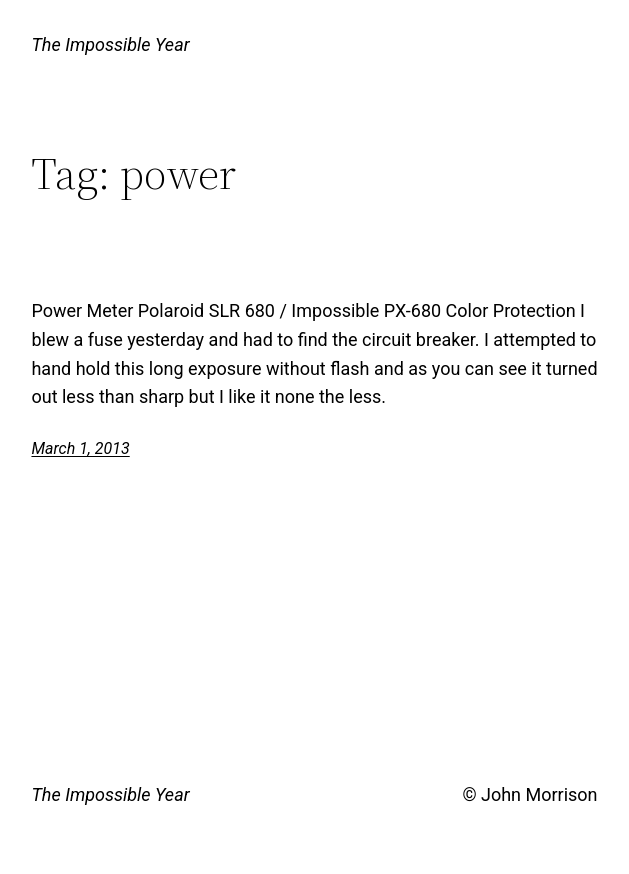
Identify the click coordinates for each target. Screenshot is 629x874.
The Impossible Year (110, 44)
